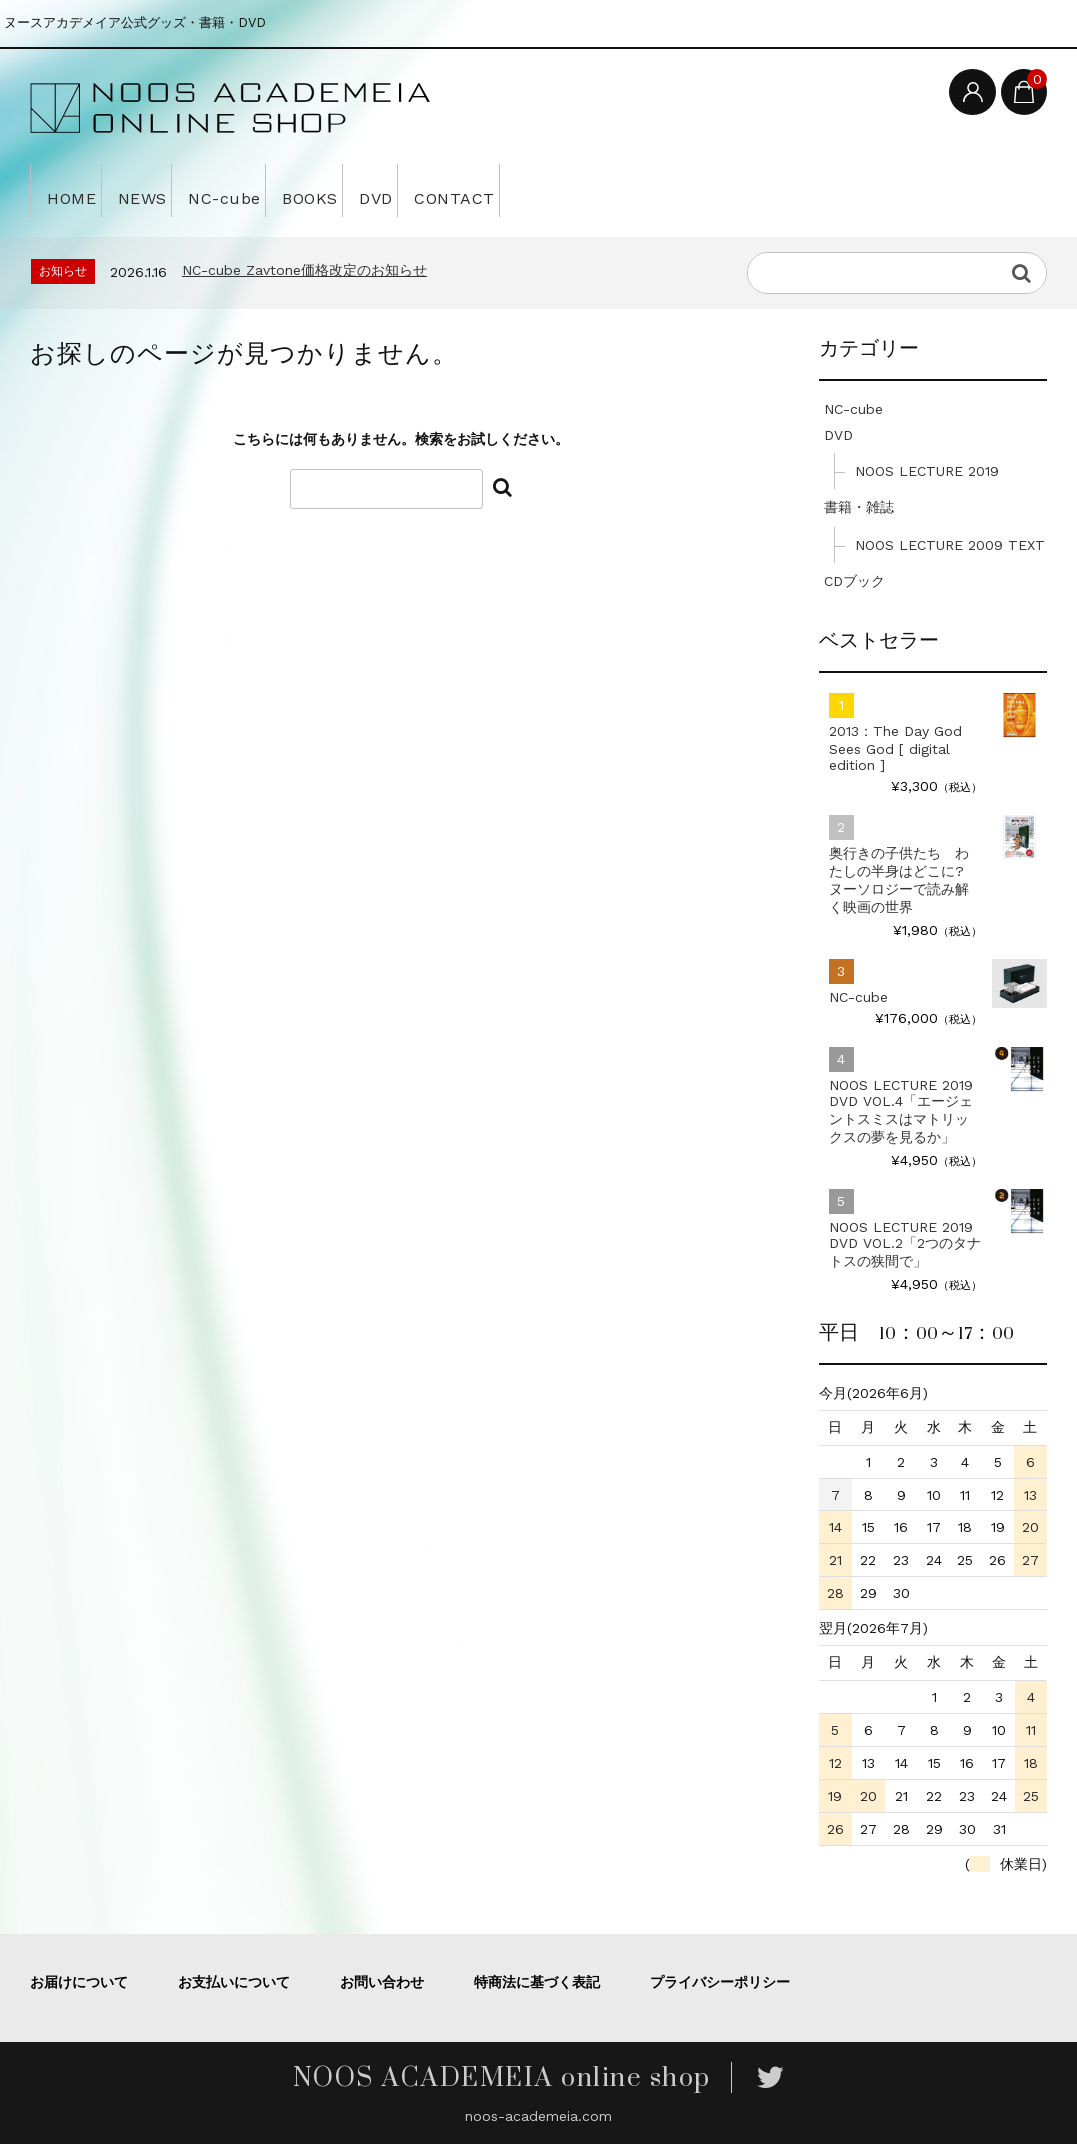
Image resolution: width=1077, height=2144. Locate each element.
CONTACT (589, 190)
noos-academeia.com (538, 2116)
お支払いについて (234, 1982)
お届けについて (79, 1982)
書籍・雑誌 (859, 507)
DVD (486, 190)
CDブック (854, 581)
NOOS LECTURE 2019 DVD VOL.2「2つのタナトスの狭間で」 (905, 1244)
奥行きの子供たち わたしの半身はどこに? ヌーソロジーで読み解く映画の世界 (899, 880)
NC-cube (283, 190)
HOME (78, 190)
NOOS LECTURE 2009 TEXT (950, 545)
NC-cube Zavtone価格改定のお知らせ (304, 270)
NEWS (174, 190)
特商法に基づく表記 (537, 1982)
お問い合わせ (382, 1982)
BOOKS (395, 190)
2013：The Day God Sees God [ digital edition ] (895, 748)
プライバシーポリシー (720, 1982)
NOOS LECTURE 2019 (927, 471)
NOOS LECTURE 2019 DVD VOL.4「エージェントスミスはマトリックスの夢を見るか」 (901, 1111)
